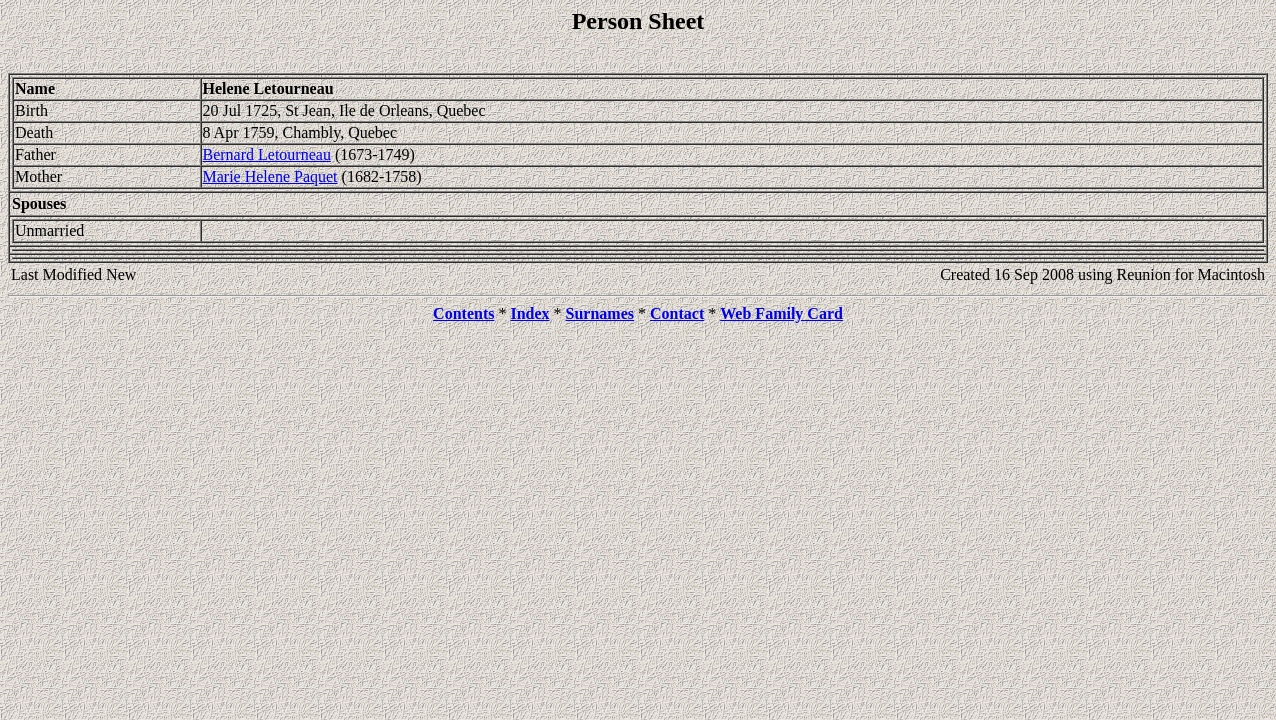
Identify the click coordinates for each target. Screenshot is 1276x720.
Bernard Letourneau (267, 154)
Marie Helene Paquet (270, 176)
